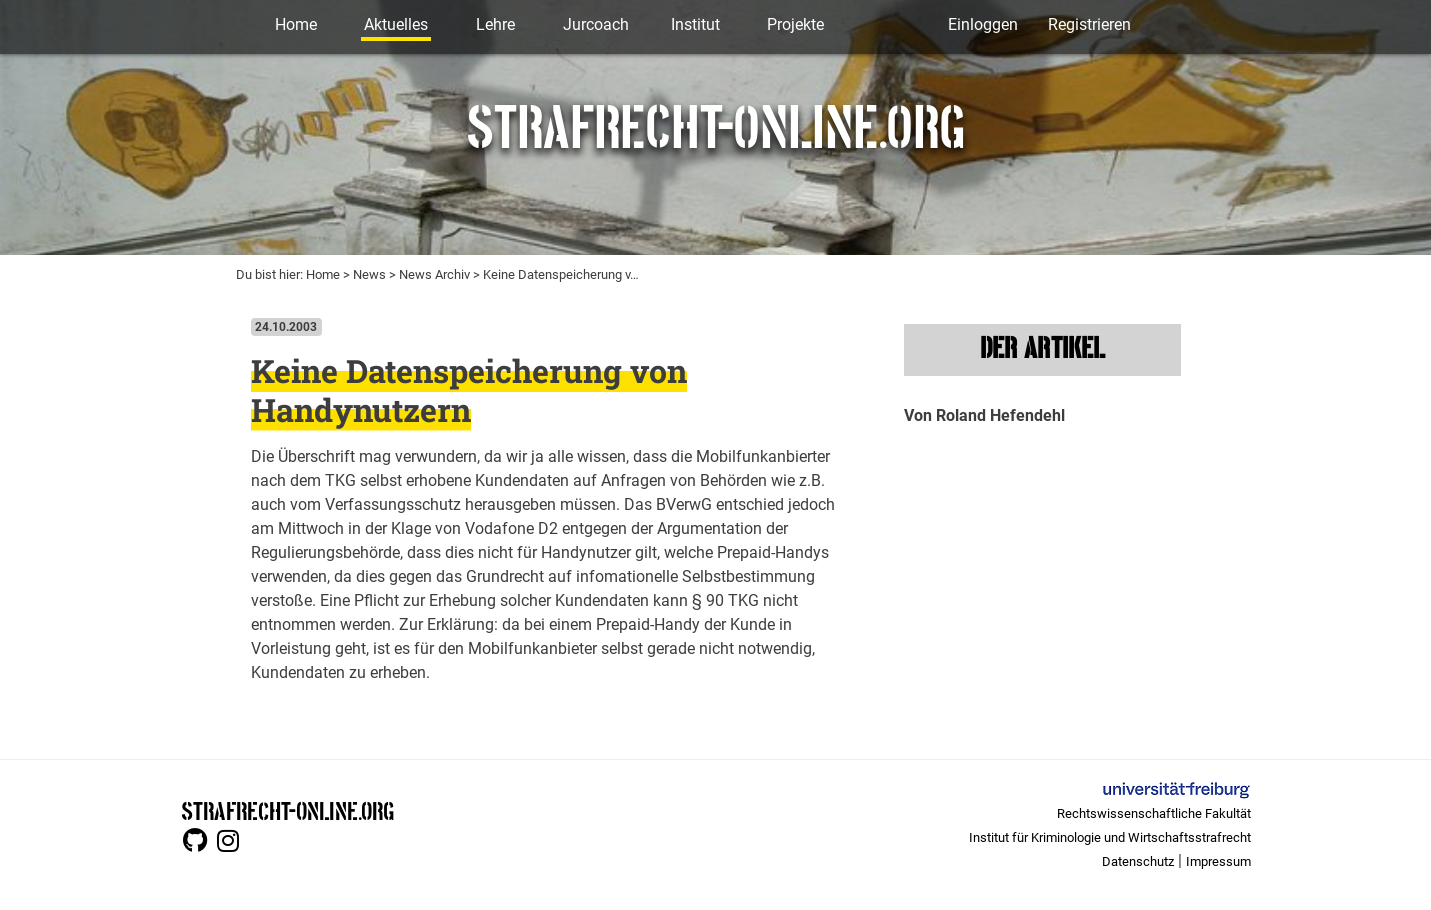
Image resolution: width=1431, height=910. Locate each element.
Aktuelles (396, 24)
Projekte (795, 24)
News (369, 274)
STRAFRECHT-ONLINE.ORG (287, 809)
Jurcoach (596, 24)
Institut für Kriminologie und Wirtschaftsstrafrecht (1110, 837)
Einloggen (983, 24)
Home (296, 24)
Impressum (1218, 861)
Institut (695, 24)
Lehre (495, 24)
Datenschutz (1138, 861)
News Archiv (434, 274)
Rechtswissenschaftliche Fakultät (1154, 813)
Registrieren (1089, 24)
